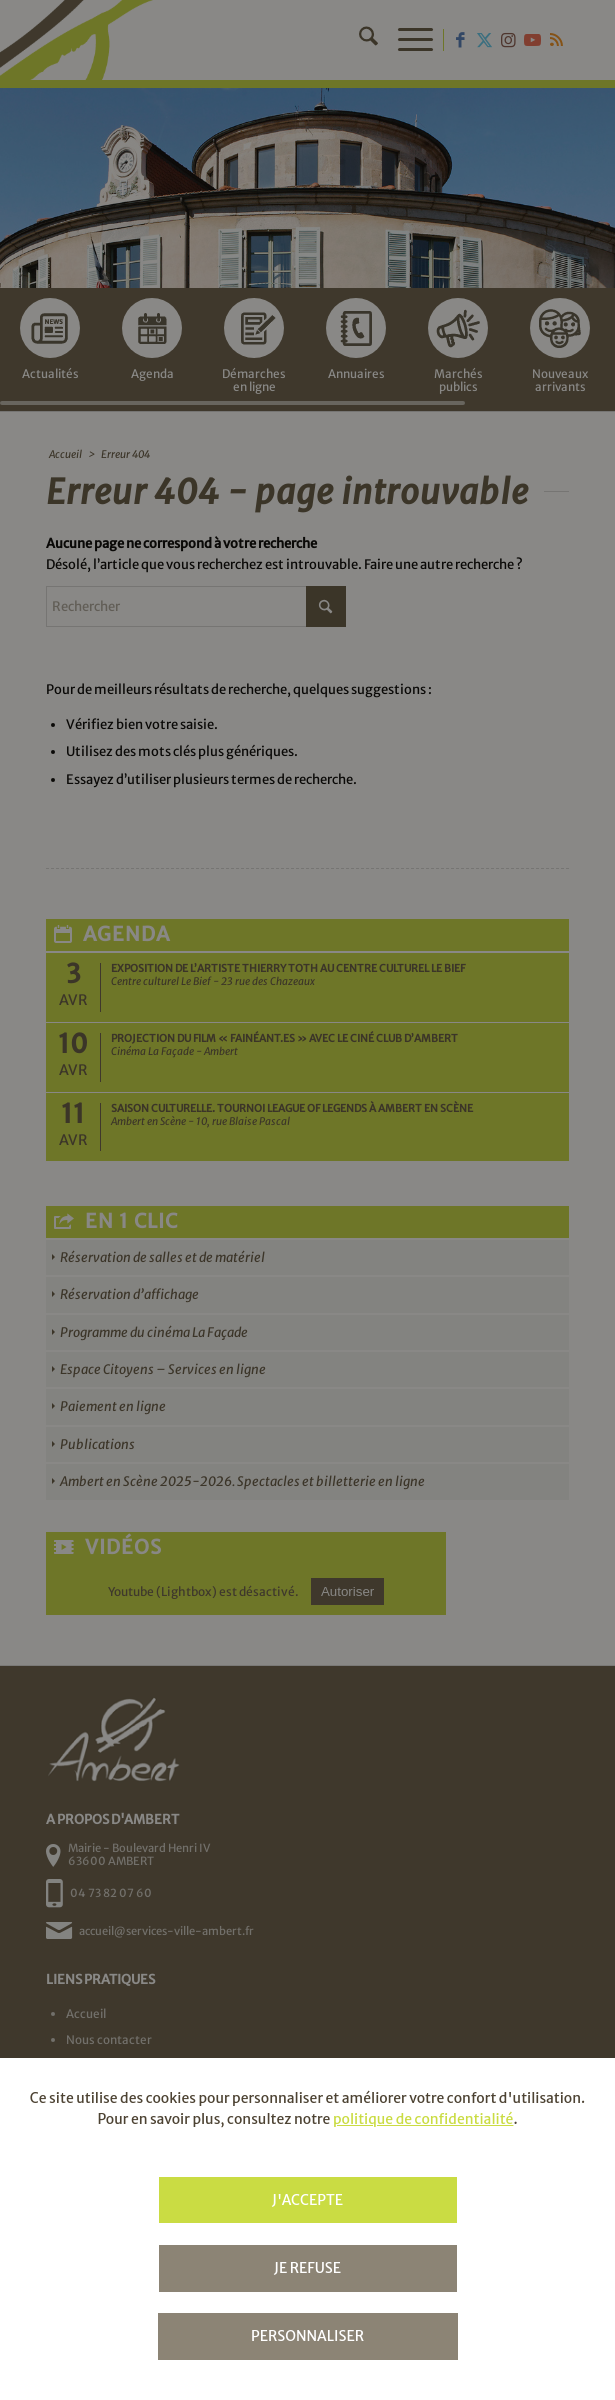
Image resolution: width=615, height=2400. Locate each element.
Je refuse (307, 2268)
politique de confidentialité (423, 2119)
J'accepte (307, 2200)
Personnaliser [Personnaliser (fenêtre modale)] (307, 2336)
